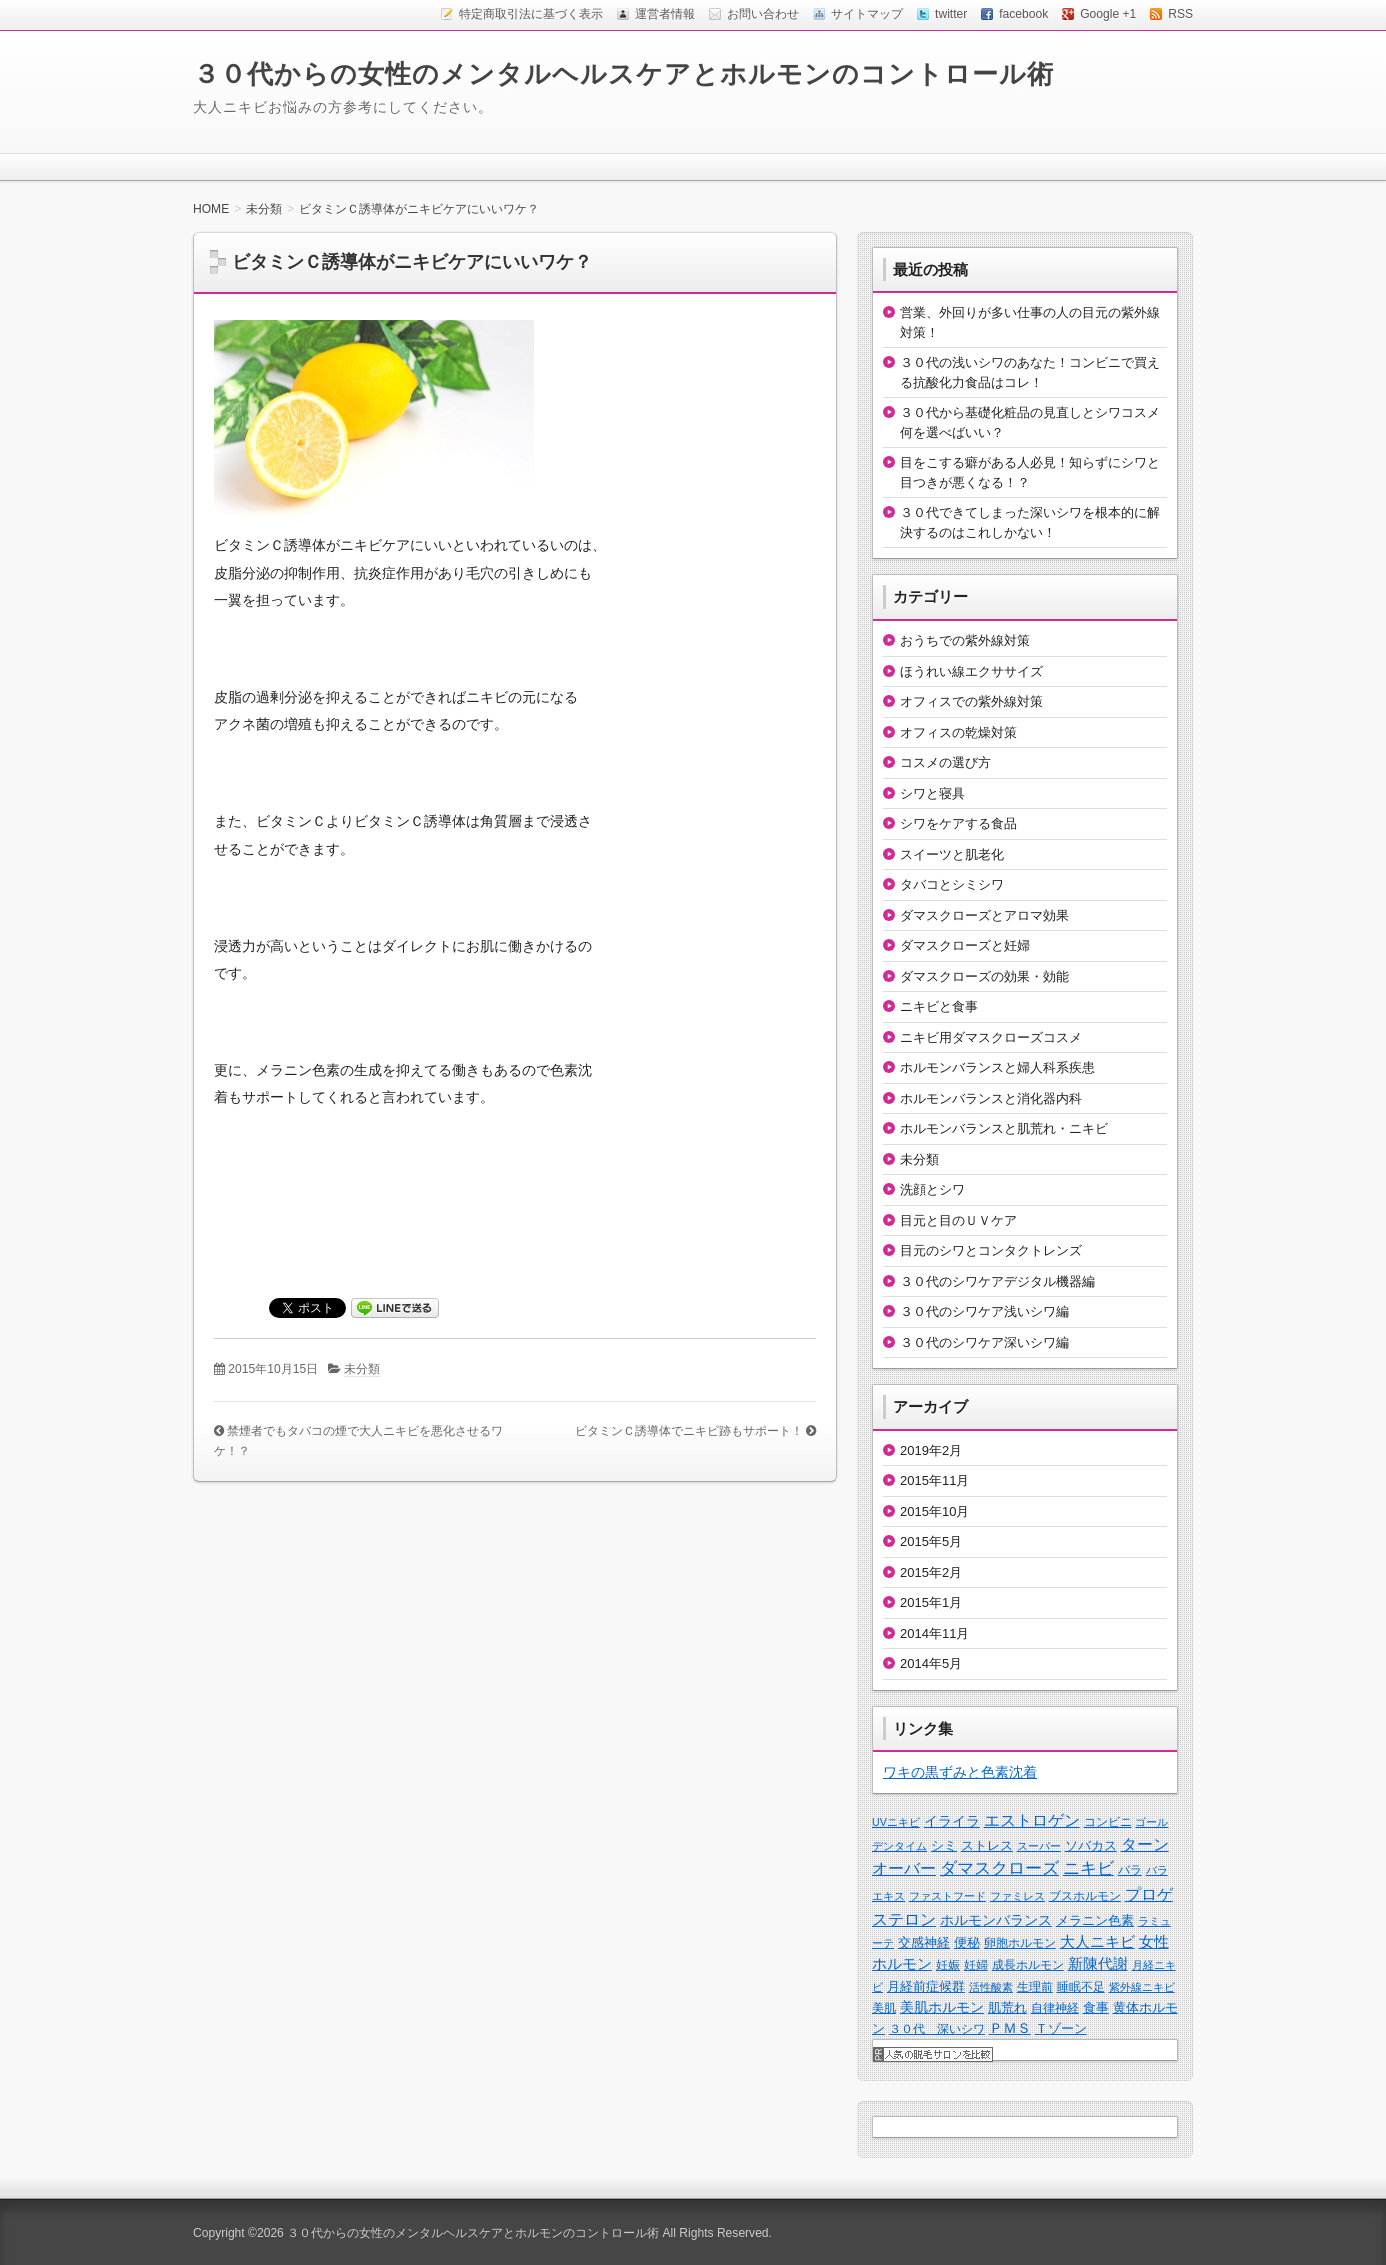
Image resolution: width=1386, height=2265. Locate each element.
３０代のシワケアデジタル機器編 (997, 1281)
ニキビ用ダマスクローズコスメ (991, 1037)
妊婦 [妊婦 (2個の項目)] (976, 1965)
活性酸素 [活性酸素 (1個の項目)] (991, 1987)
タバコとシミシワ (952, 884)
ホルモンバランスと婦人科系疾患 (997, 1067)
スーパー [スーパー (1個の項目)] (1039, 1846)
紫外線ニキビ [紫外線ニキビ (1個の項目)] (1142, 1987)
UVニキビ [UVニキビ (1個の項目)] (896, 1822)
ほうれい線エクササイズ (971, 671)
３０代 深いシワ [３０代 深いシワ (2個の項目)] (937, 2029)
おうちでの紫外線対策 (965, 640)
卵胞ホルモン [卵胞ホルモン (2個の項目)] (1020, 1943)
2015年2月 (931, 1572)
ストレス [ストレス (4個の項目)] (987, 1845)
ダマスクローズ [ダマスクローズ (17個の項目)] (999, 1868)
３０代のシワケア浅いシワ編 (984, 1311)
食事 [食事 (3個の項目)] (1096, 2007)
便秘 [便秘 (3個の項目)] (967, 1942)
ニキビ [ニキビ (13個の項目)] (1088, 1868)
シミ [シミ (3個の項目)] (944, 1845)
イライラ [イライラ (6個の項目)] (952, 1821)
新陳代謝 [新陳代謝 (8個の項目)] (1098, 1963)
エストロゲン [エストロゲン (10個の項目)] (1032, 1820)
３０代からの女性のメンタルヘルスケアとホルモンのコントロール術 (623, 74)
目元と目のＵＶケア (958, 1220)
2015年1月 (931, 1602)
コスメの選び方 (945, 762)
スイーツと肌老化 (952, 854)
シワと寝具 (932, 793)
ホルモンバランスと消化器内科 (991, 1098)
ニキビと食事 (939, 1006)
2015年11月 (934, 1480)
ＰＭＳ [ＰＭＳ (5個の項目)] (1010, 2028)
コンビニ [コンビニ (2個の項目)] (1108, 1822)
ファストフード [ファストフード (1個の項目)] (947, 1896)
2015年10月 (934, 1511)
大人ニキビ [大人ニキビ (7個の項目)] (1097, 1942)
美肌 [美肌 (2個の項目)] (884, 2008)
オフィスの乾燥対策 (958, 732)
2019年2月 (931, 1450)
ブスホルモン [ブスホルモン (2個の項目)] (1085, 1896)
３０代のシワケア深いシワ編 (984, 1342)
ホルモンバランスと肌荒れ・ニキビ (1004, 1128)
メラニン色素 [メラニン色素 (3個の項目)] (1095, 1920)
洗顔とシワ (932, 1189)
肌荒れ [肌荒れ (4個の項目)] (1007, 2007)
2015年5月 (931, 1541)
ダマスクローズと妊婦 (965, 945)
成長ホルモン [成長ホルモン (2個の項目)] (1028, 1965)
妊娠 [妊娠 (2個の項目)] (948, 1965)
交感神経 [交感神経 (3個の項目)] (924, 1942)
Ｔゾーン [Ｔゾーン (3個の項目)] (1061, 2028)
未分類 (362, 1369)
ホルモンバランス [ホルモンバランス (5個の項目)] (996, 1920)
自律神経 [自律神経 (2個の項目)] (1055, 2008)
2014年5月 (931, 1663)
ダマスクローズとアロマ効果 (984, 915)
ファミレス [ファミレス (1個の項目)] (1017, 1896)
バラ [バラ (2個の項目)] (1130, 1870)
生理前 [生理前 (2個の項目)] (1035, 1987)
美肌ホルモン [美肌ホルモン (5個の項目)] (942, 2007)
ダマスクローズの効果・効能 (984, 976)
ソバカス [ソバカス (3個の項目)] (1091, 1845)
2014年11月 (934, 1633)
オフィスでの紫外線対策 (971, 701)
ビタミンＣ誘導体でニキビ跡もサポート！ (689, 1431)
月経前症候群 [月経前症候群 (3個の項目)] (926, 1986)
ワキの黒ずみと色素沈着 (960, 1772)
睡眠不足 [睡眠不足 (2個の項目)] (1081, 1987)
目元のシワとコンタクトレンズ (991, 1250)
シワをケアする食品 (958, 823)
